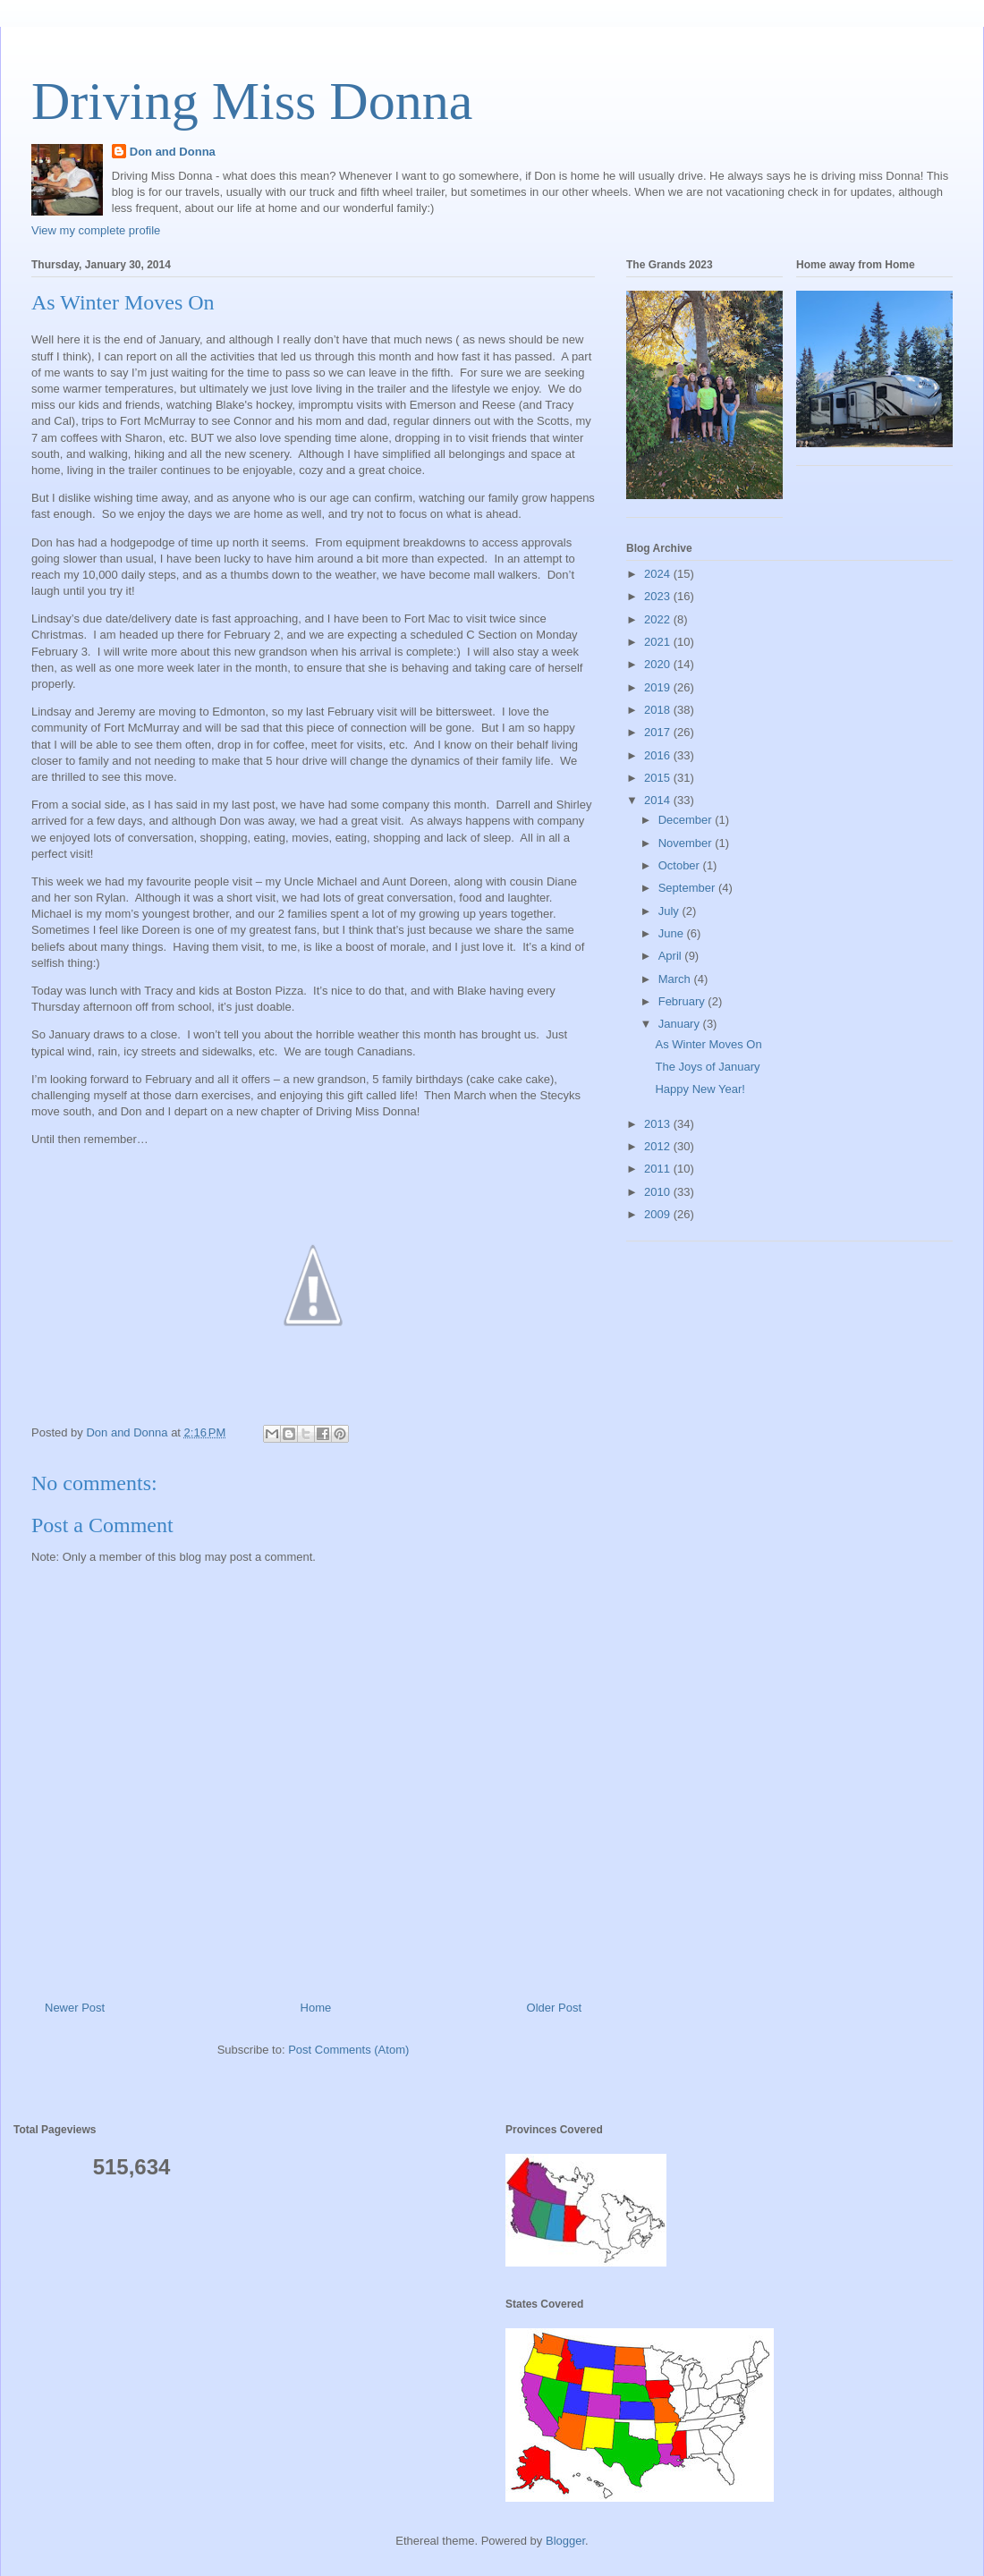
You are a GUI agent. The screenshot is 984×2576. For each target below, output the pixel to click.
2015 (659, 777)
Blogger (565, 2540)
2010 (659, 1192)
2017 (659, 732)
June (672, 933)
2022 (659, 619)
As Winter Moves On (708, 1044)
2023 (659, 596)
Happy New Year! (699, 1089)
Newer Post (75, 2007)
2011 (659, 1168)
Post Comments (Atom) (348, 2049)
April (671, 955)
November (687, 843)
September (688, 887)
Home (316, 2007)
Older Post (554, 2007)
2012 (659, 1146)
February (683, 1001)
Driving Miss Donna (251, 101)
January (680, 1023)
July (670, 911)
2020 (659, 664)
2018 (659, 709)
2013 (659, 1124)
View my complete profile (95, 230)
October (680, 865)
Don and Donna (173, 151)
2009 (659, 1214)
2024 (659, 573)
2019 (659, 687)
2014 (659, 800)
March (676, 979)
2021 (659, 641)
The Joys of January (707, 1066)
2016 (659, 755)
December (687, 819)
